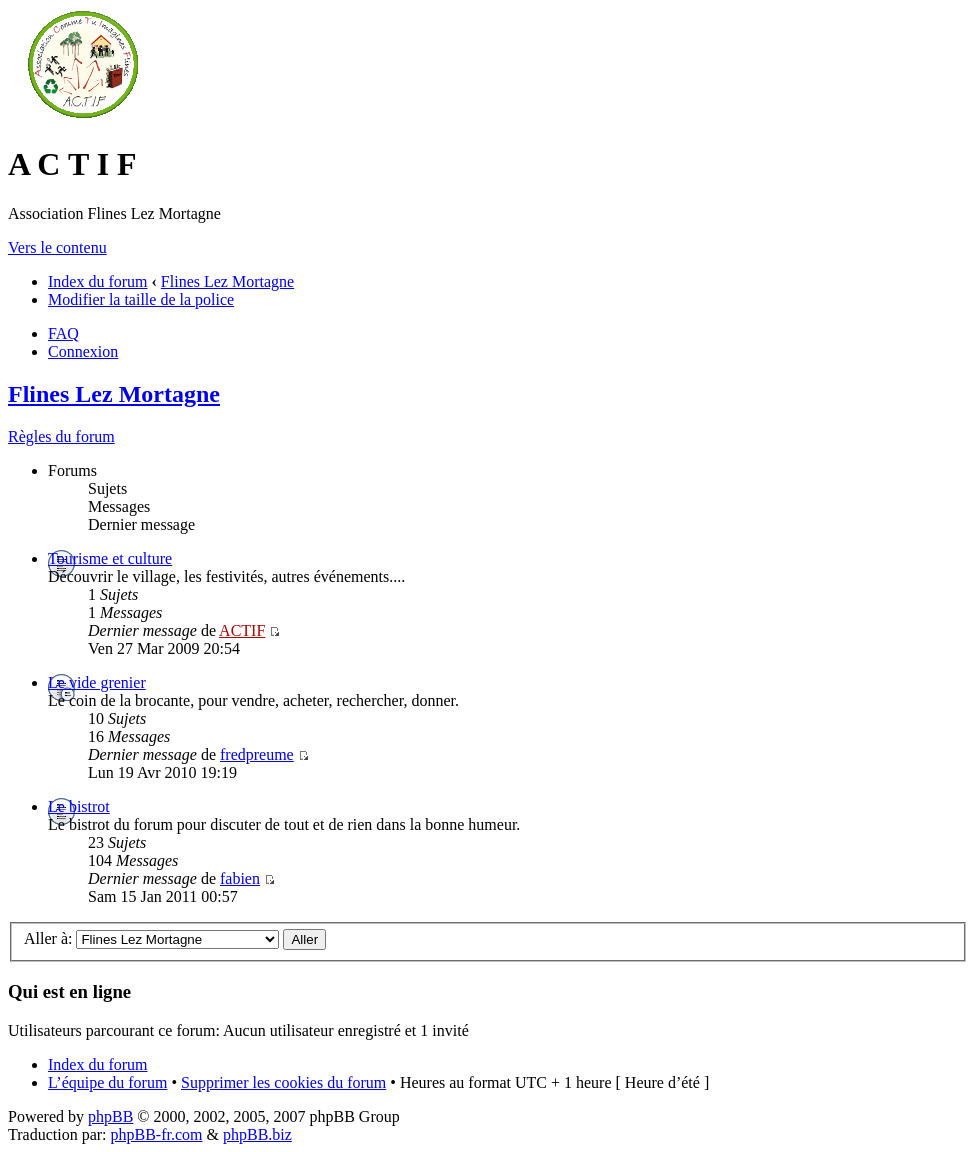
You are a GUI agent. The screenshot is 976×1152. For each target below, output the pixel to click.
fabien (240, 878)
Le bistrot (79, 806)
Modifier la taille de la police (141, 299)
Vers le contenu (57, 247)
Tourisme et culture (110, 558)
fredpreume (257, 754)
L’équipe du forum (107, 1082)
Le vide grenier (97, 682)
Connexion (83, 351)
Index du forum (98, 281)
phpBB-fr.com (157, 1134)
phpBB (110, 1116)
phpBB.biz (257, 1134)
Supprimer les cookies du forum (283, 1082)
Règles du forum (61, 436)
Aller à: (48, 938)
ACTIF (242, 630)
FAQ (63, 333)
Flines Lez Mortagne (227, 281)
